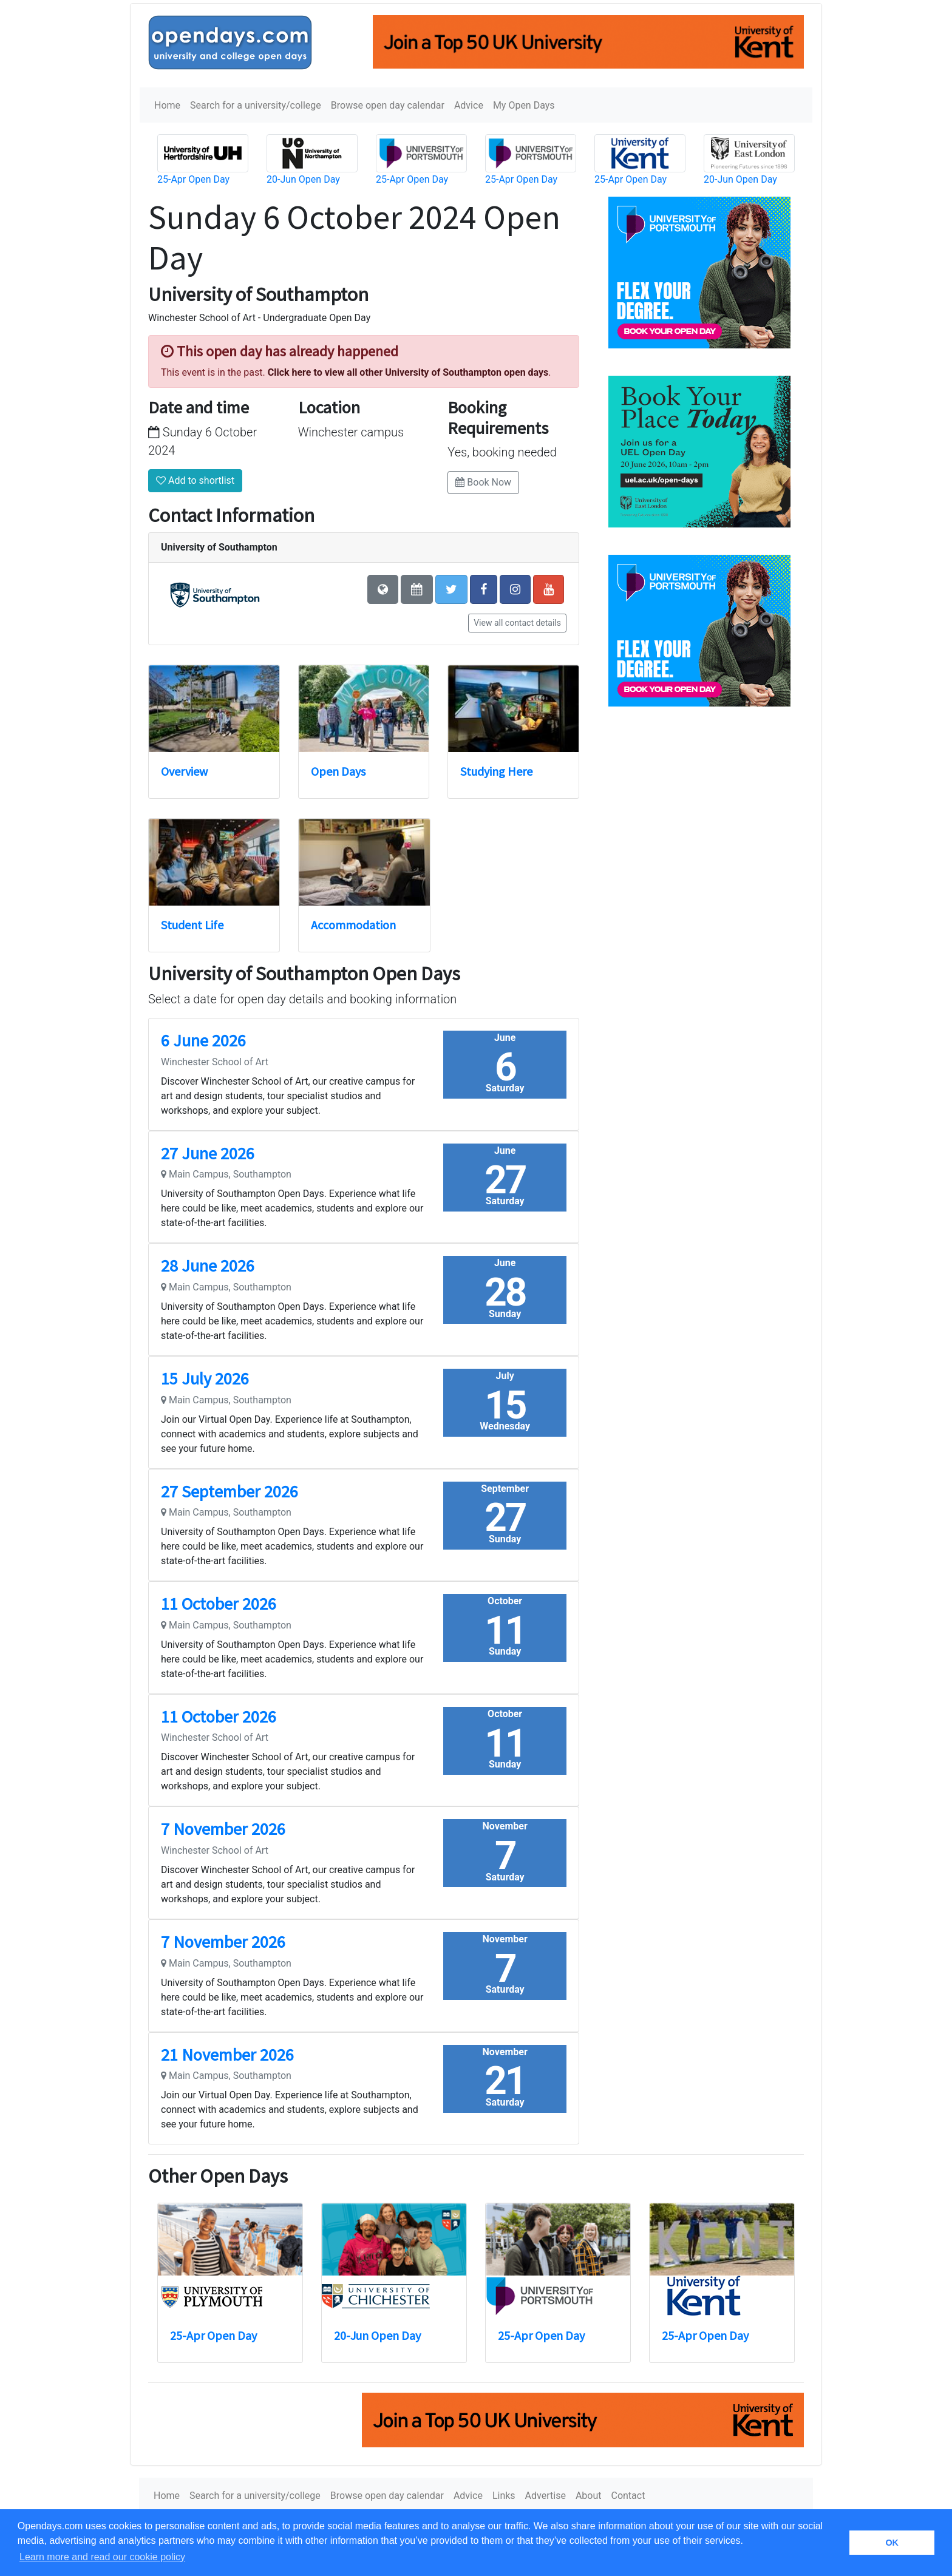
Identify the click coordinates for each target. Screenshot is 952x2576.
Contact (628, 2495)
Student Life (192, 924)
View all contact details (517, 623)
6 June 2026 (203, 1040)
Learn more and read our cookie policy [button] (102, 2557)
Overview (184, 771)
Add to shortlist (195, 480)
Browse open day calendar (387, 105)
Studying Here (496, 771)
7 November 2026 (223, 1829)
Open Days (338, 771)
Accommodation (353, 924)
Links (503, 2495)
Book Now (483, 482)
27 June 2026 (207, 1153)
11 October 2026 (218, 1604)
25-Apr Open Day (193, 179)
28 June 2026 (207, 1265)
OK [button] (892, 2542)
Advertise (545, 2495)
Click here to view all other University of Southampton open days (408, 372)
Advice (468, 105)
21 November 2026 (227, 2055)
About (589, 2495)
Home (167, 105)
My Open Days (524, 105)
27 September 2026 (229, 1491)
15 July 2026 (205, 1378)
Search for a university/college (255, 105)
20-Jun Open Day (303, 179)
